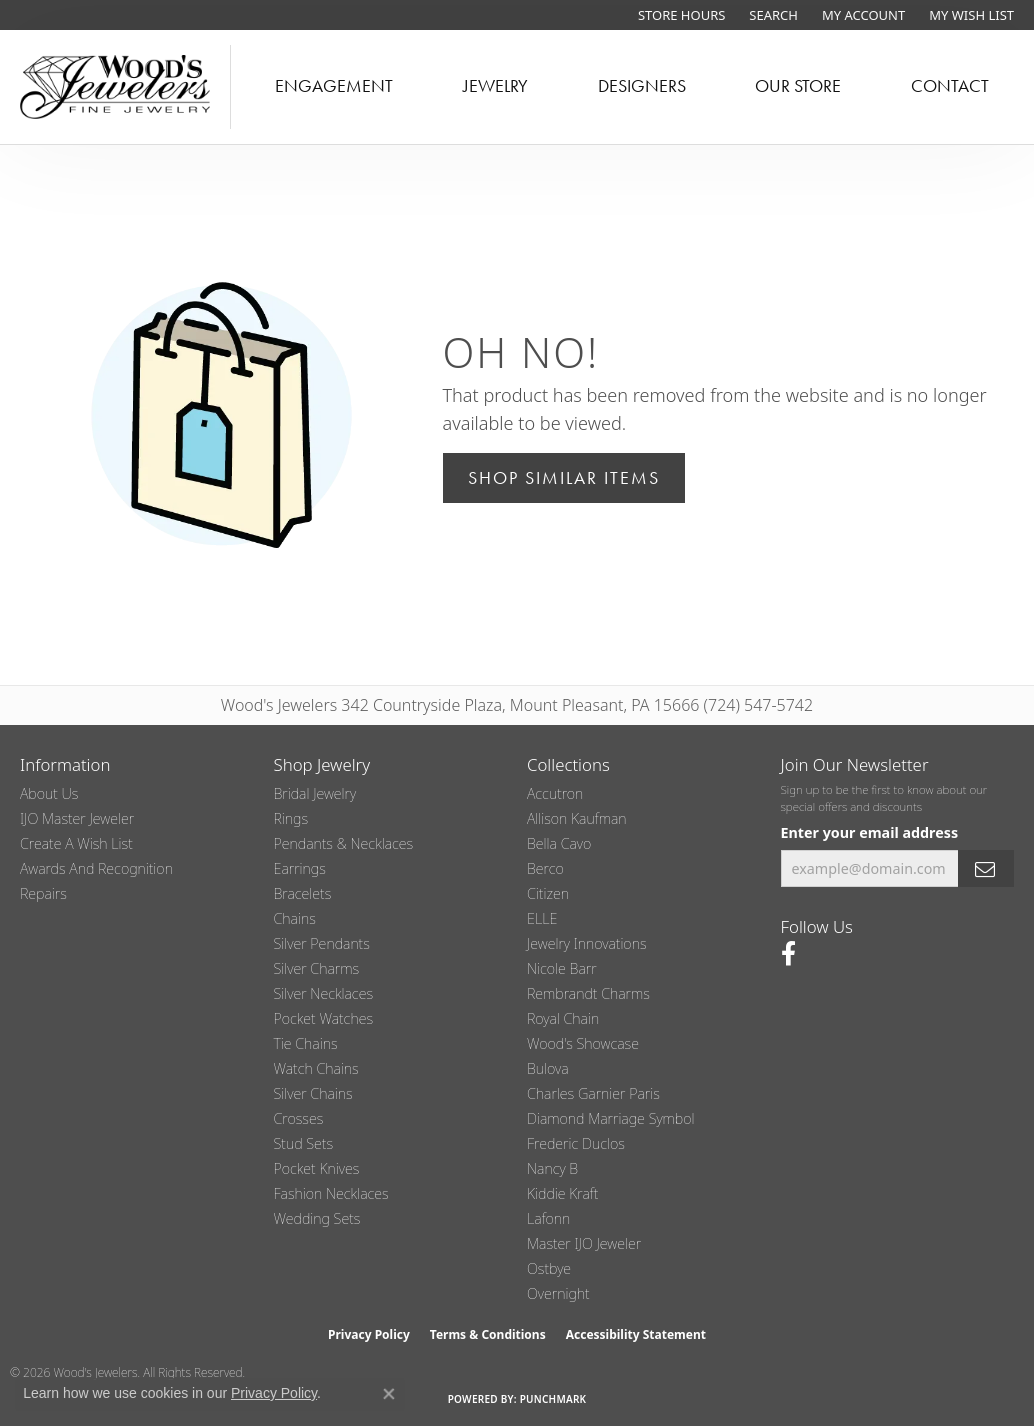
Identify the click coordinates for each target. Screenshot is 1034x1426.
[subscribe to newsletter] (986, 868)
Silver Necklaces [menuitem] (324, 993)
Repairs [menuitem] (43, 893)
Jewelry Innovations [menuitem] (587, 943)
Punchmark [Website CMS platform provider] (553, 1399)
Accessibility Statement (636, 1334)
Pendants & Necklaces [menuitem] (344, 843)
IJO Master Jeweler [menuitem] (77, 818)
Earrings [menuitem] (300, 868)
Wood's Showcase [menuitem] (583, 1043)
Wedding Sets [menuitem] (317, 1218)
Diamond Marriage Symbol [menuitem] (611, 1118)
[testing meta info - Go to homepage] (115, 87)
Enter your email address (870, 832)
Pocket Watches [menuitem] (324, 1018)
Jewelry (495, 86)
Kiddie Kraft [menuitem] (562, 1193)
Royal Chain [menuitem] (563, 1018)
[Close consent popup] (389, 1394)
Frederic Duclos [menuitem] (576, 1143)
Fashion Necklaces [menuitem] (331, 1193)
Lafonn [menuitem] (548, 1218)
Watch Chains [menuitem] (316, 1068)
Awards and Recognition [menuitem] (96, 868)
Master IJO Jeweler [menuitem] (584, 1243)
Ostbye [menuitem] (549, 1268)
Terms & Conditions (488, 1334)
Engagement (334, 86)
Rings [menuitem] (291, 818)
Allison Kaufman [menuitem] (577, 818)
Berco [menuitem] (545, 868)
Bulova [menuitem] (548, 1068)
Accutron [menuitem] (555, 793)
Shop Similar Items (564, 478)
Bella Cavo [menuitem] (559, 843)
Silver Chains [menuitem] (313, 1093)
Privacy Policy (369, 1334)
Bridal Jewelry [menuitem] (315, 793)
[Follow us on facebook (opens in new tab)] (788, 954)
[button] (771, 15)
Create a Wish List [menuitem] (76, 843)
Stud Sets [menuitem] (304, 1143)
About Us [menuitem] (49, 793)
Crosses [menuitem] (299, 1118)
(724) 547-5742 (759, 705)
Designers (642, 86)
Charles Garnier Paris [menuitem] (593, 1093)
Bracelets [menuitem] (303, 893)
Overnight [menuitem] (558, 1293)
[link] (679, 15)
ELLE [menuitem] (542, 918)
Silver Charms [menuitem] (317, 968)
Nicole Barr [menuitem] (562, 968)
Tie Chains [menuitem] (306, 1043)
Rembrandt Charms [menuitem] (588, 993)
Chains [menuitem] (295, 918)
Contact (950, 86)
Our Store (798, 86)
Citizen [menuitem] (548, 893)
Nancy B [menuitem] (552, 1168)
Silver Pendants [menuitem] (322, 943)
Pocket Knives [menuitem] (317, 1168)
